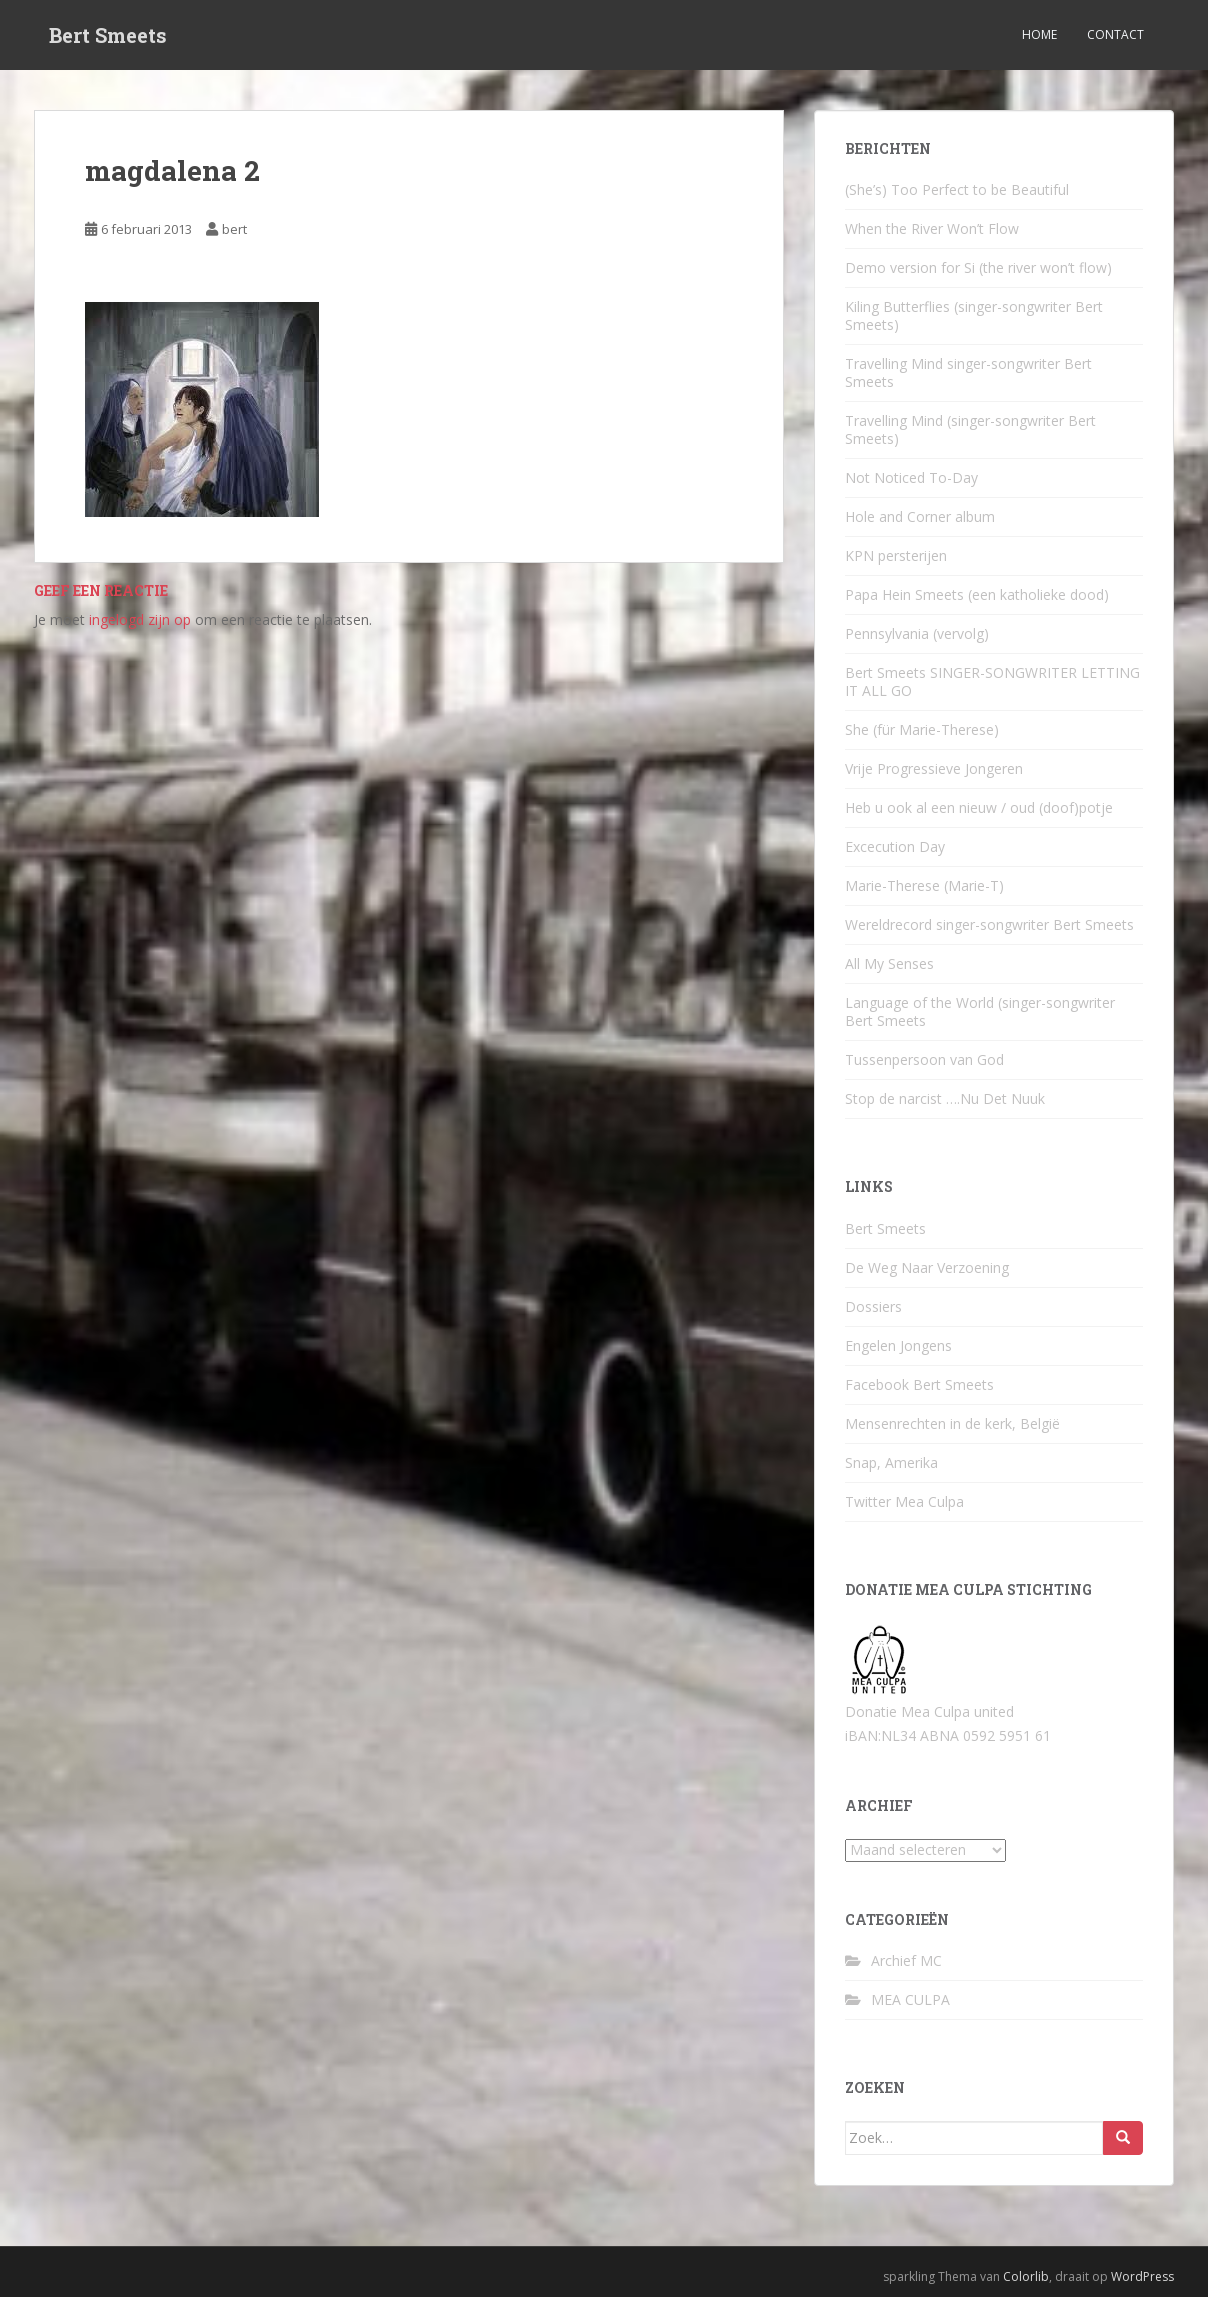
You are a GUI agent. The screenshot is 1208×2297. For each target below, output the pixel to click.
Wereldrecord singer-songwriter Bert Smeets (989, 924)
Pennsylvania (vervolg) (917, 633)
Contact (1115, 34)
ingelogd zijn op (140, 619)
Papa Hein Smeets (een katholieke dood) (977, 594)
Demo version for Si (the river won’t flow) (978, 267)
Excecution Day (895, 846)
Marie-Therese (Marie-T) (924, 885)
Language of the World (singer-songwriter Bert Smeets (980, 1011)
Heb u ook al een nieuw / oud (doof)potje (979, 807)
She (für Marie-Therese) (922, 729)
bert (234, 229)
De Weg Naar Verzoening (927, 1267)
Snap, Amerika (891, 1462)
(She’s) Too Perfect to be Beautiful (957, 189)
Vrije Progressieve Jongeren (934, 768)
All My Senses (889, 963)
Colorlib (1026, 2276)
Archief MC (906, 1960)
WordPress (1142, 2276)
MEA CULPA (910, 1999)
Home (1039, 34)
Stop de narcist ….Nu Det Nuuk (945, 1098)
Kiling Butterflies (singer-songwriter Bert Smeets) (974, 315)
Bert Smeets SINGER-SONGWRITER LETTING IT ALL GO (992, 681)
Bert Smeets (108, 35)
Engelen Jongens (898, 1345)
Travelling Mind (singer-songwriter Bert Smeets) (970, 429)
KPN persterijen (896, 555)
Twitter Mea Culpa (904, 1501)
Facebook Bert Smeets (919, 1384)
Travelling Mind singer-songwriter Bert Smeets (968, 372)
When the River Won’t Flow (932, 228)
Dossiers (873, 1306)
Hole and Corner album (920, 516)
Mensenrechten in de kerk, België (952, 1423)
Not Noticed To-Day (911, 477)
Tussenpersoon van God (924, 1059)
